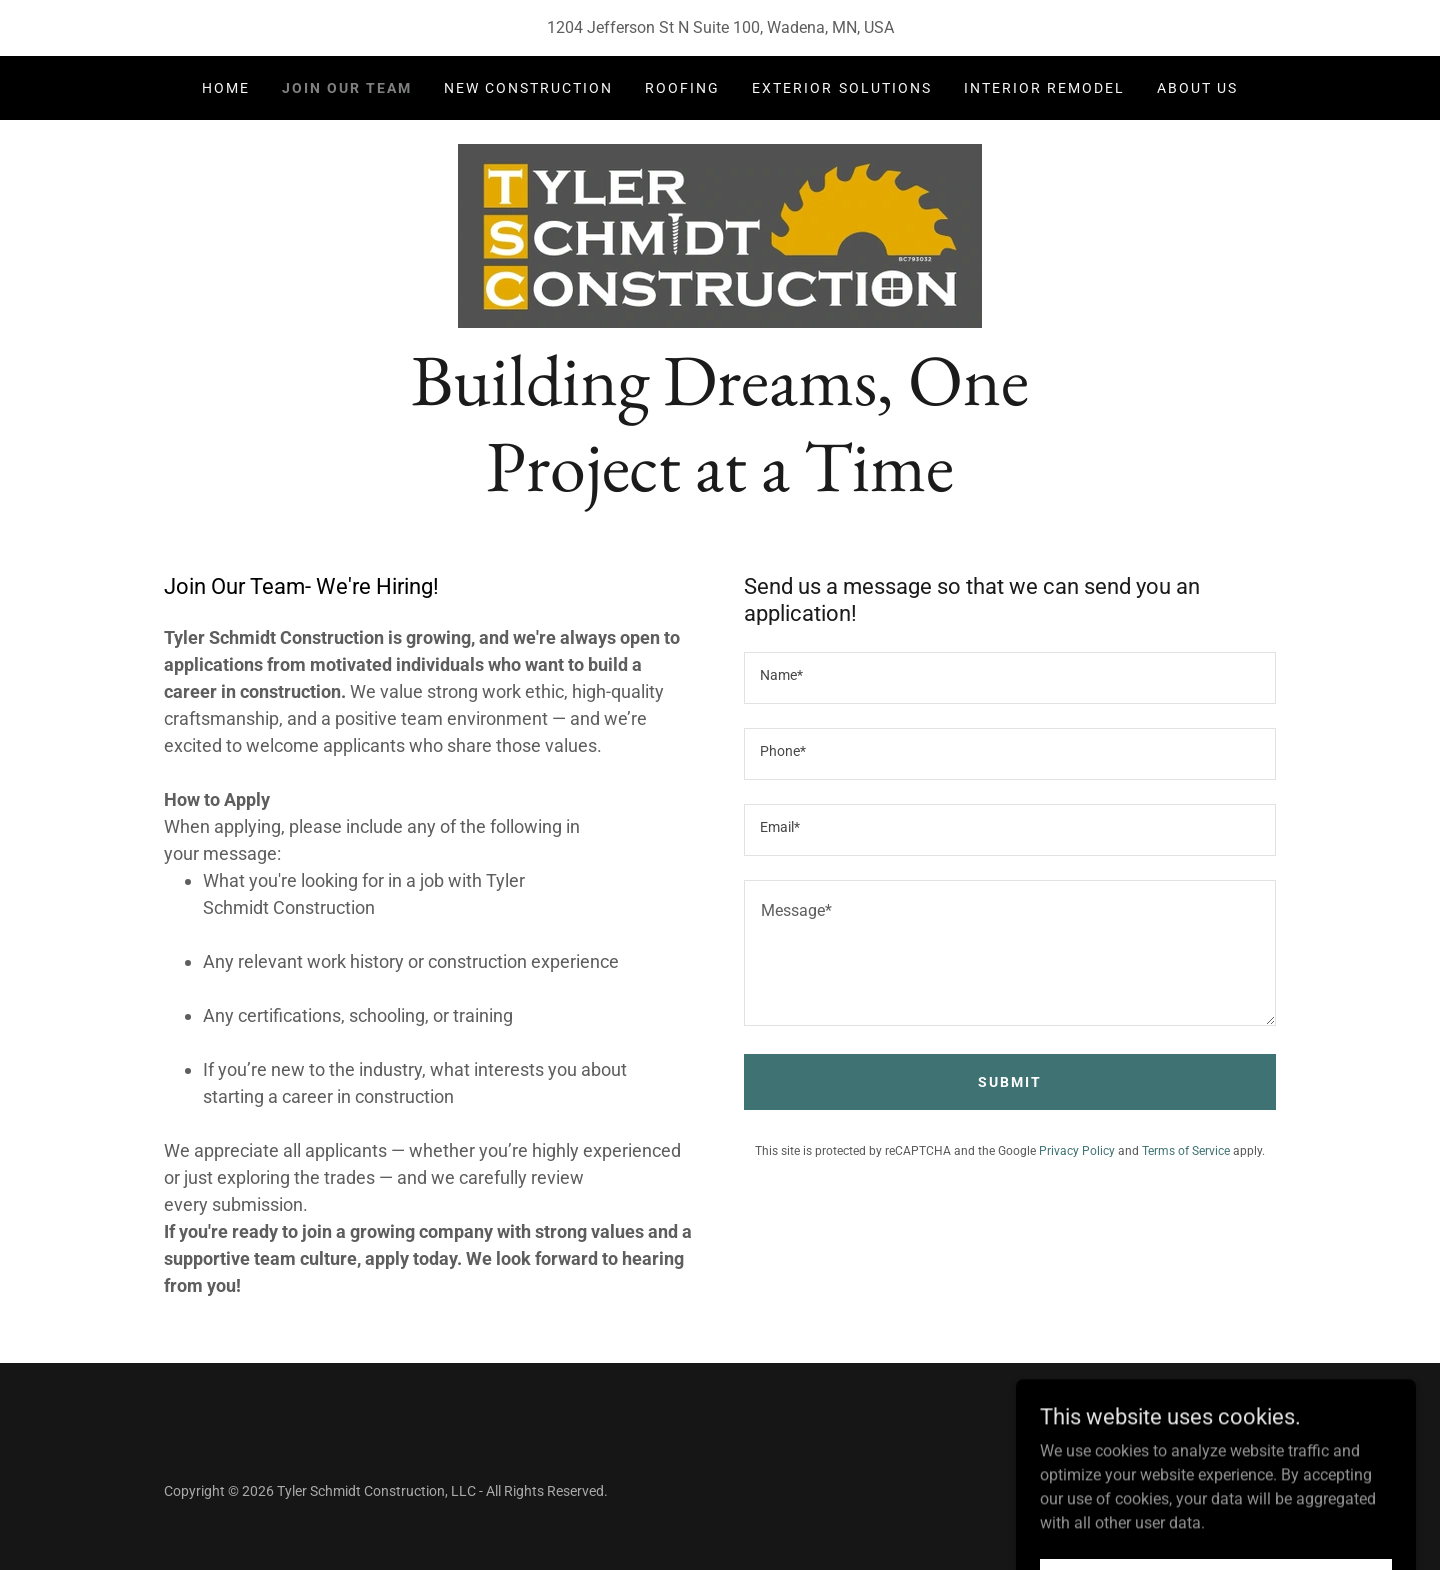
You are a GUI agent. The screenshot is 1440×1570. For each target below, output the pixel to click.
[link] (720, 234)
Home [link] (226, 88)
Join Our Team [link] (347, 88)
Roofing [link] (682, 88)
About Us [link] (1197, 88)
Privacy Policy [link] (1077, 1151)
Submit (1010, 1082)
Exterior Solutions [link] (841, 88)
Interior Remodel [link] (1044, 88)
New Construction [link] (528, 88)
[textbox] (1010, 678)
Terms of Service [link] (1186, 1151)
